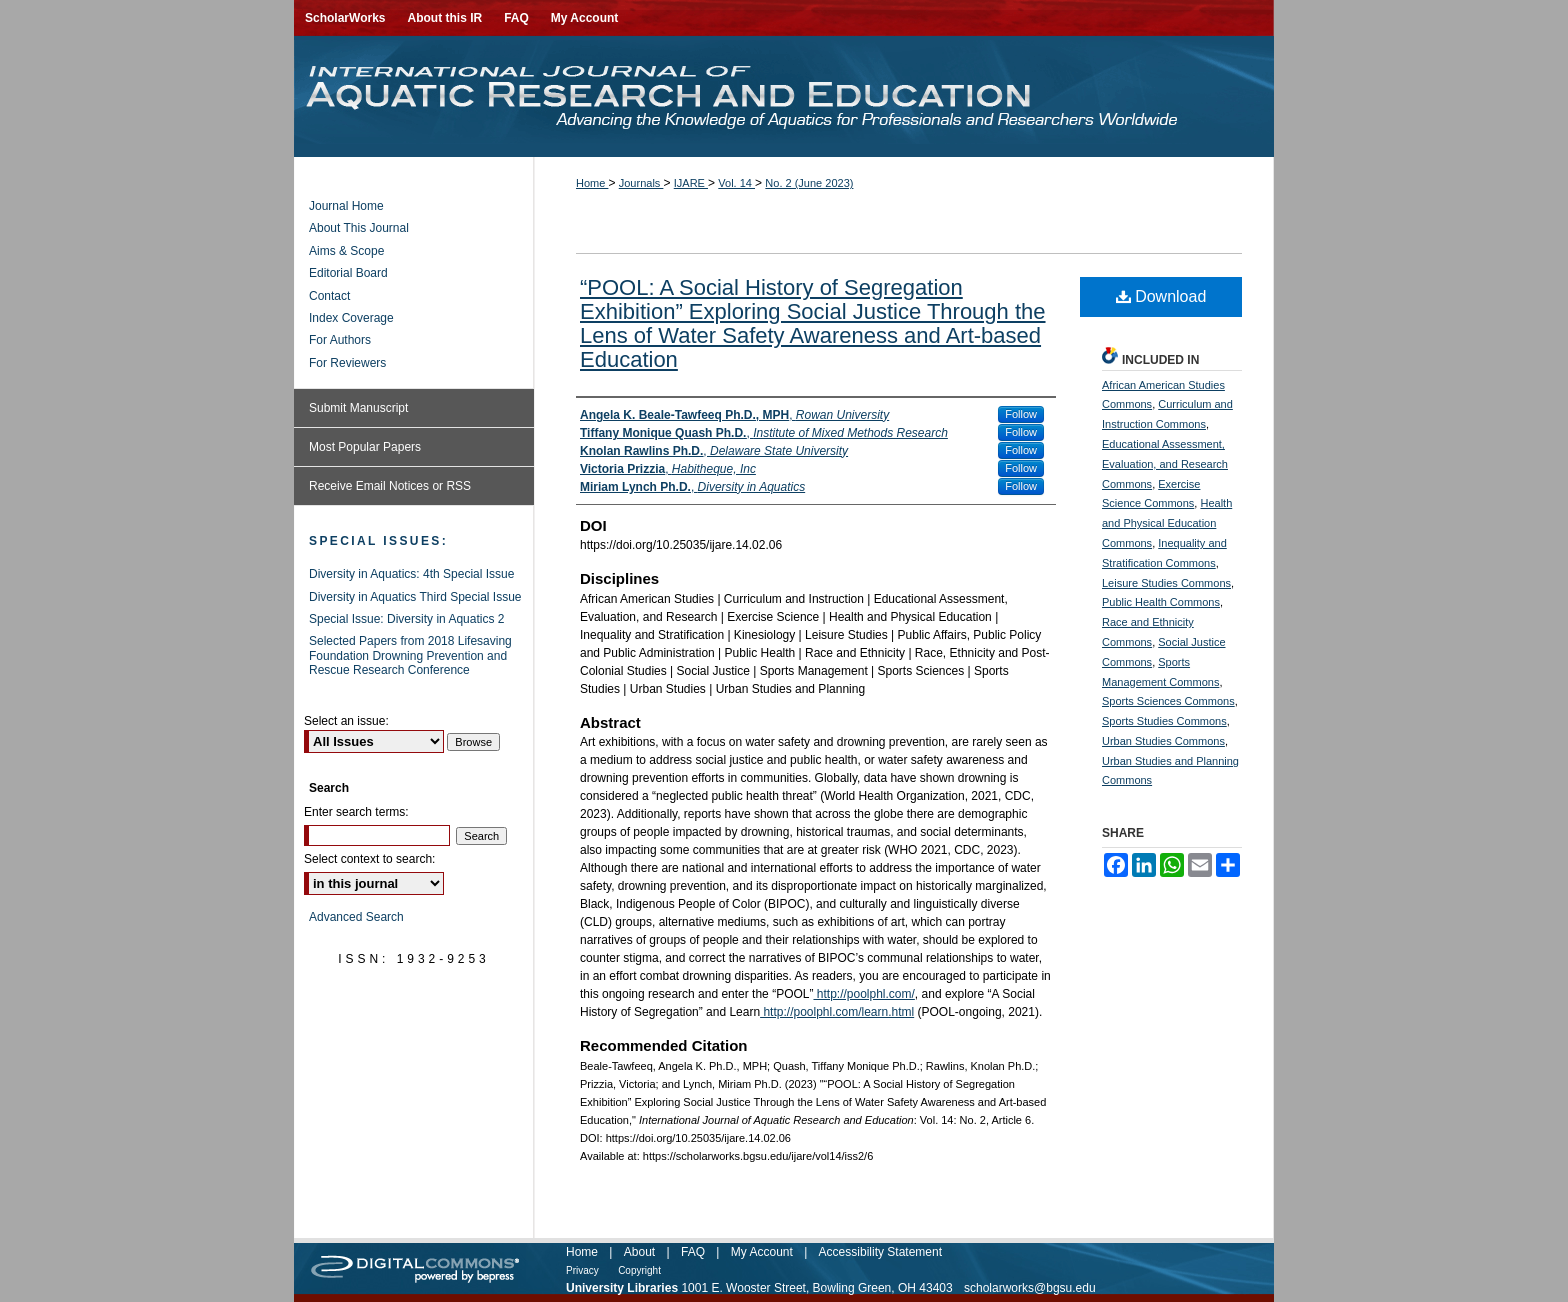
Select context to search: (369, 859)
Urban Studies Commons (1163, 741)
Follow (1021, 414)
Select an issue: (346, 721)
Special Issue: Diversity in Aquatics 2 (406, 619)
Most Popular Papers (365, 447)
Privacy (582, 1270)
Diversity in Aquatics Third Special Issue (415, 597)
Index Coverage (351, 318)
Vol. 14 (736, 183)
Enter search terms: (356, 812)
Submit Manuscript (358, 408)
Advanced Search (356, 917)
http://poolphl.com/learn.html (837, 1012)
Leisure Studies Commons (1166, 583)
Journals (641, 183)
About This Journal (359, 228)
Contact (329, 296)
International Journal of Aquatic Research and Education (784, 96)
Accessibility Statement (880, 1252)
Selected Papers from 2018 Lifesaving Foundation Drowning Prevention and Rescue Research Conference (410, 655)
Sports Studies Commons (1164, 721)
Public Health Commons (1161, 602)
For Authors (340, 340)
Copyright (639, 1270)
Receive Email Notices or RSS (390, 486)
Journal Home (346, 206)
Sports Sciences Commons (1168, 701)
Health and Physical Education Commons (1167, 523)
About (639, 1252)
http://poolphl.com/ (863, 994)
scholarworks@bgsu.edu (1030, 1288)
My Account (762, 1252)
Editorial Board (348, 273)
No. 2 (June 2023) (809, 183)
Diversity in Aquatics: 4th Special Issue (411, 574)
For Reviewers (347, 363)
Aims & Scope (346, 251)
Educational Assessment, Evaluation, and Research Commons (1165, 464)
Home (592, 183)
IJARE (691, 183)
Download (1161, 296)
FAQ (693, 1252)
